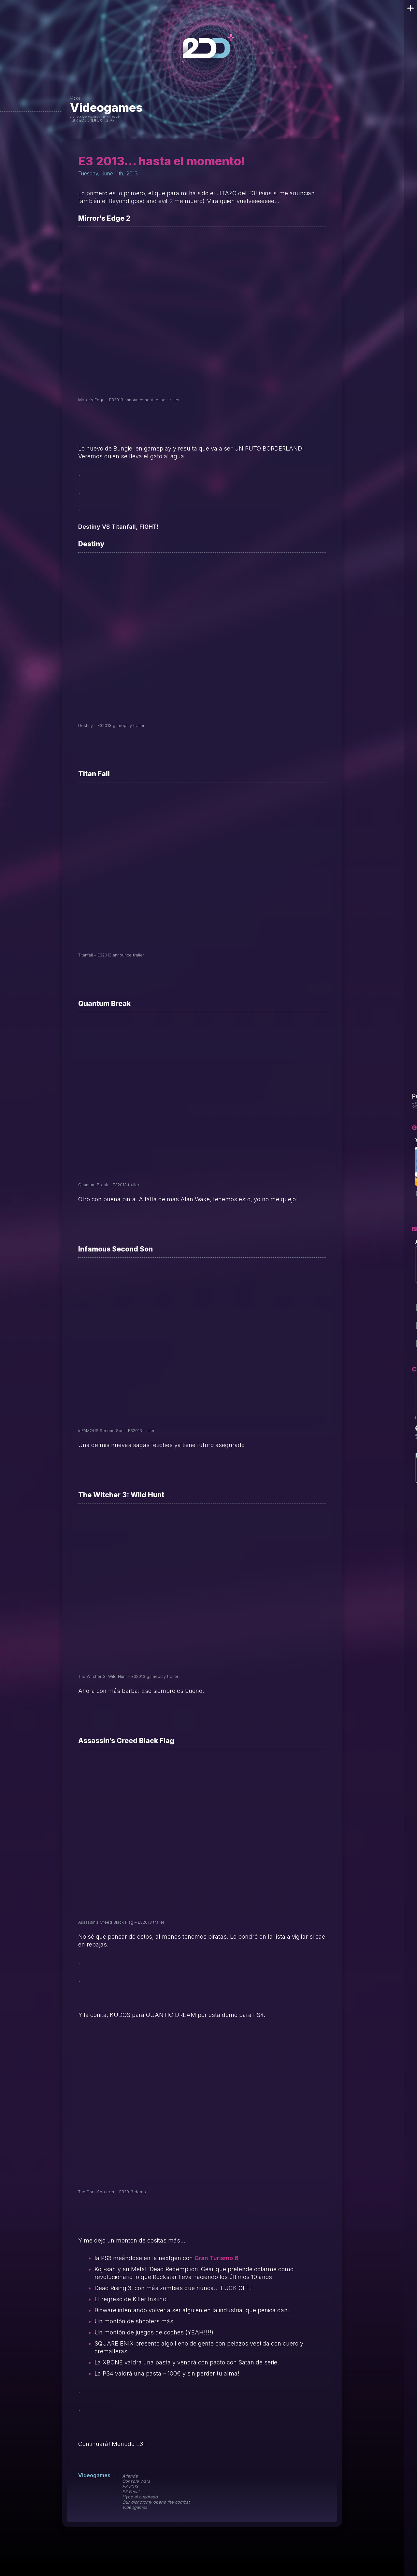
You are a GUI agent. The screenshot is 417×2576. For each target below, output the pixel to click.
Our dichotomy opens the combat (156, 2502)
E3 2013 (130, 2486)
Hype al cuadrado (140, 2496)
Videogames (106, 107)
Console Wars (136, 2481)
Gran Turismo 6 (216, 2258)
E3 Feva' (130, 2491)
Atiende (130, 2476)
